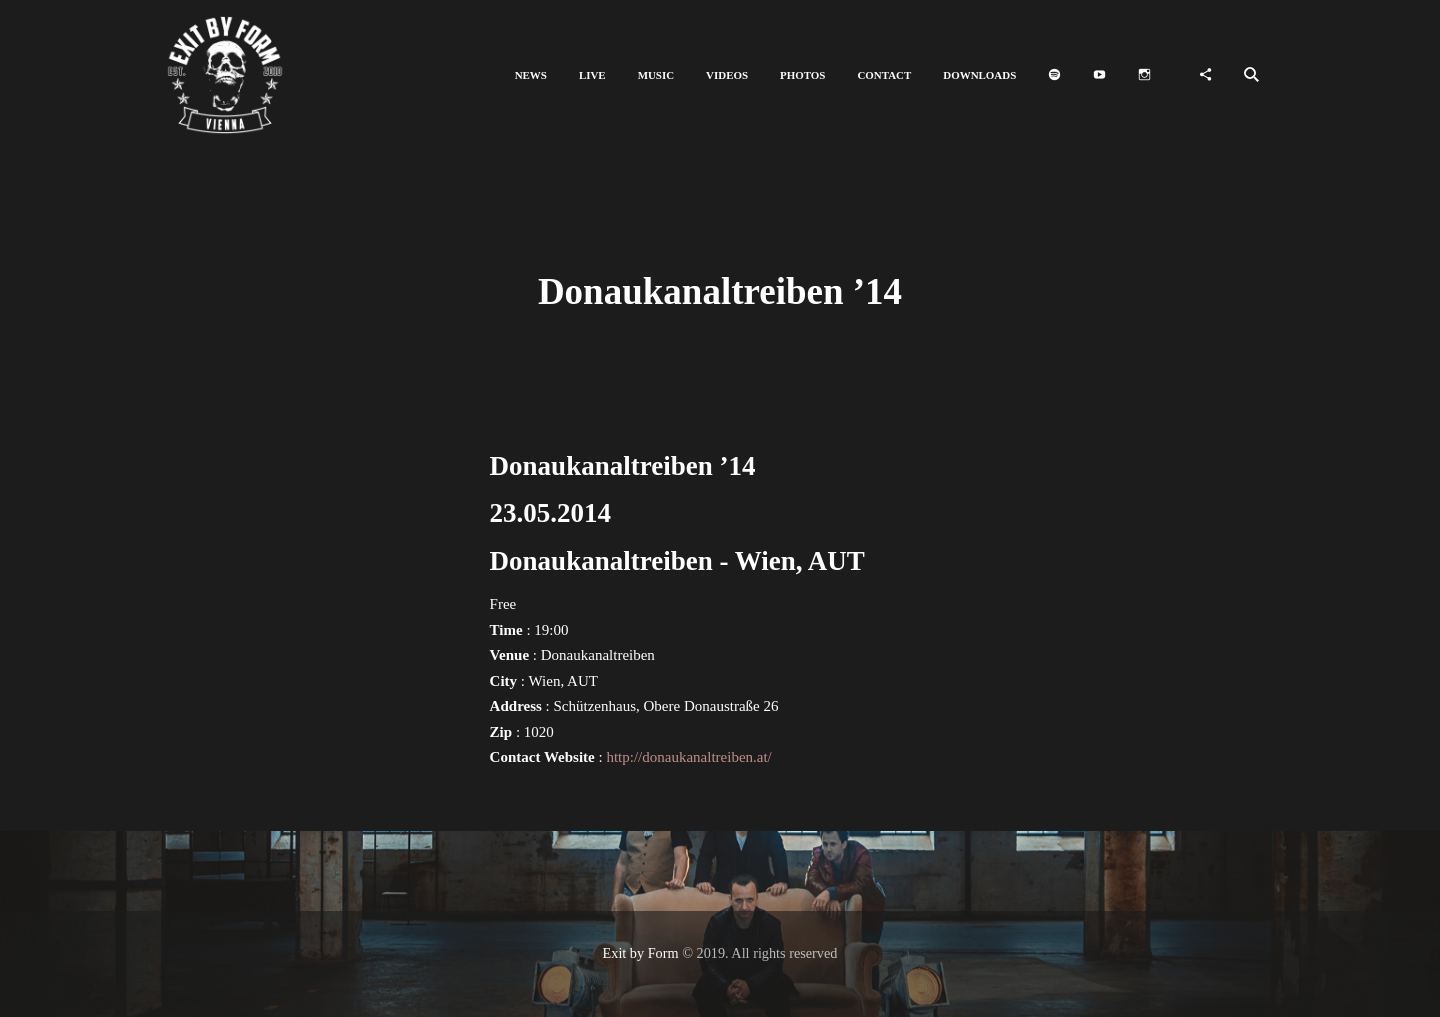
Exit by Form (641, 953)
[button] (531, 75)
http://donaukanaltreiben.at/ (688, 757)
